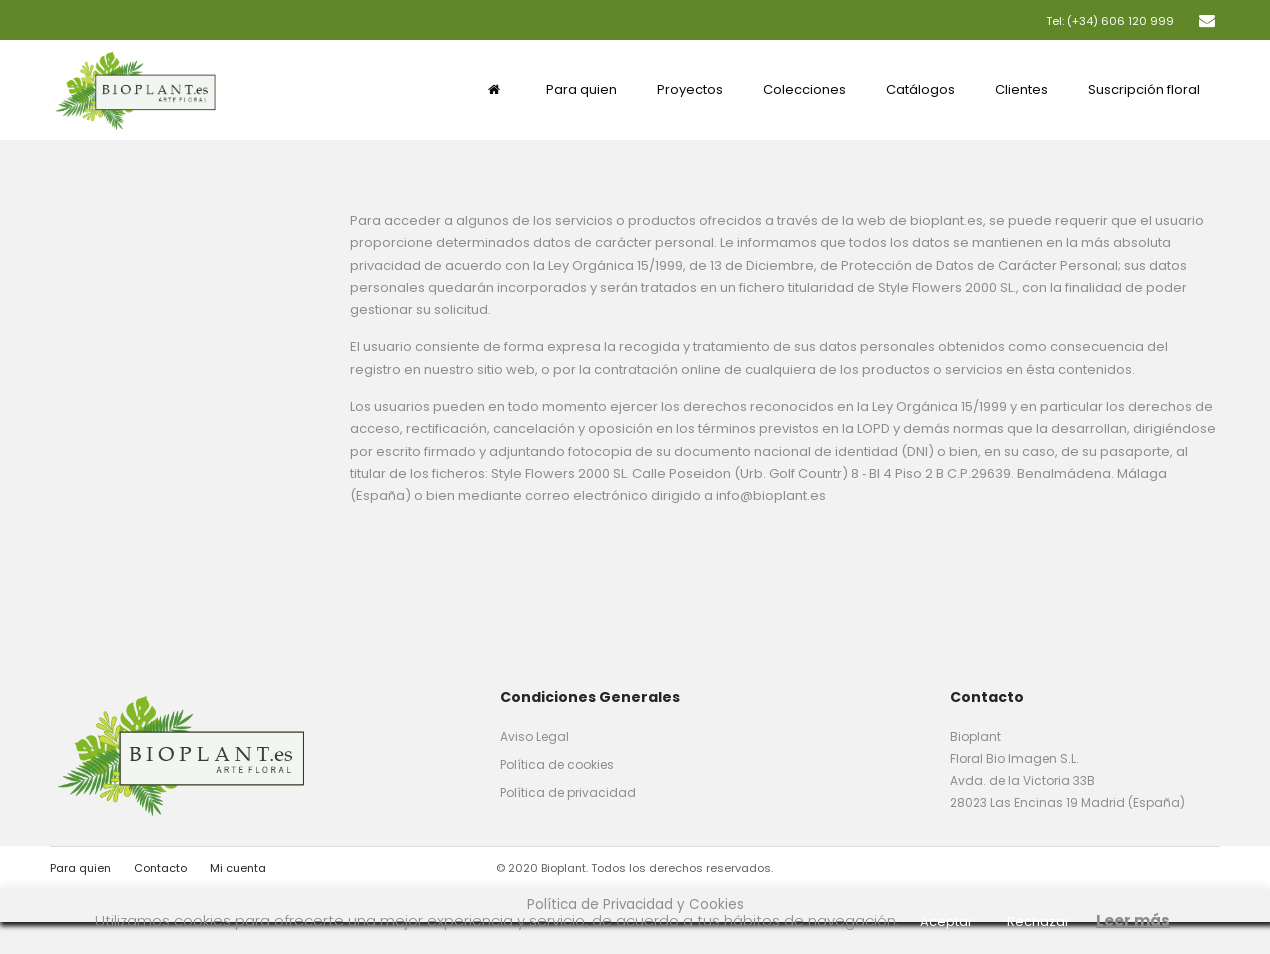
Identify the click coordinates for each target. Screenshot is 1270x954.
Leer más (1133, 920)
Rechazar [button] (1038, 921)
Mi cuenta (238, 868)
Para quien (80, 868)
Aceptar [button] (946, 921)
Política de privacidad (568, 792)
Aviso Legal (534, 736)
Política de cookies (557, 764)
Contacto (160, 868)
